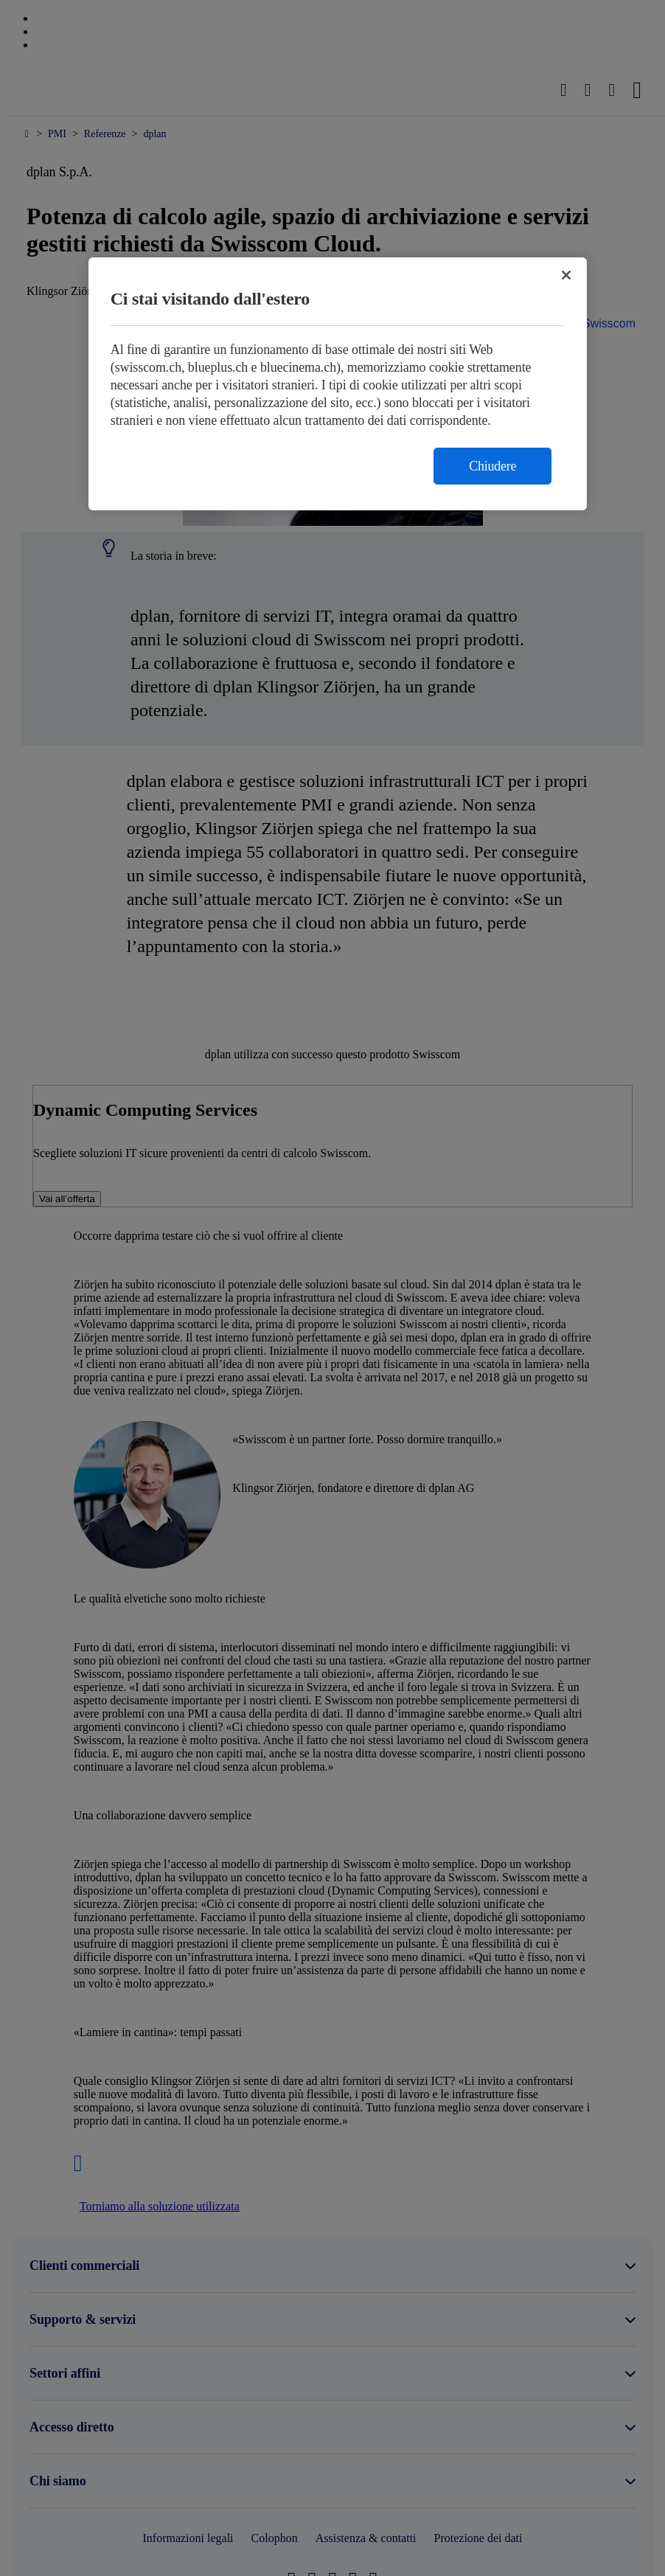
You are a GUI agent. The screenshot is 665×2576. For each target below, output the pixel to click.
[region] (338, 383)
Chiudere (492, 466)
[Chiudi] (566, 275)
